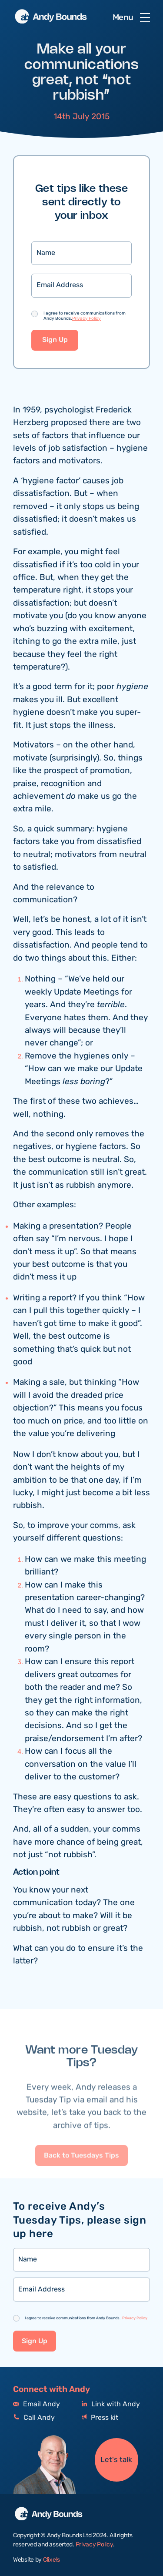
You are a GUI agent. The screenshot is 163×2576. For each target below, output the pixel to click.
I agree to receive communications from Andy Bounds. (84, 316)
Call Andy (34, 2417)
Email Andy (36, 2404)
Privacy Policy (86, 318)
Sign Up (55, 340)
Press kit (100, 2417)
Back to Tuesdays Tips (81, 2180)
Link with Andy (111, 2404)
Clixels (51, 2560)
